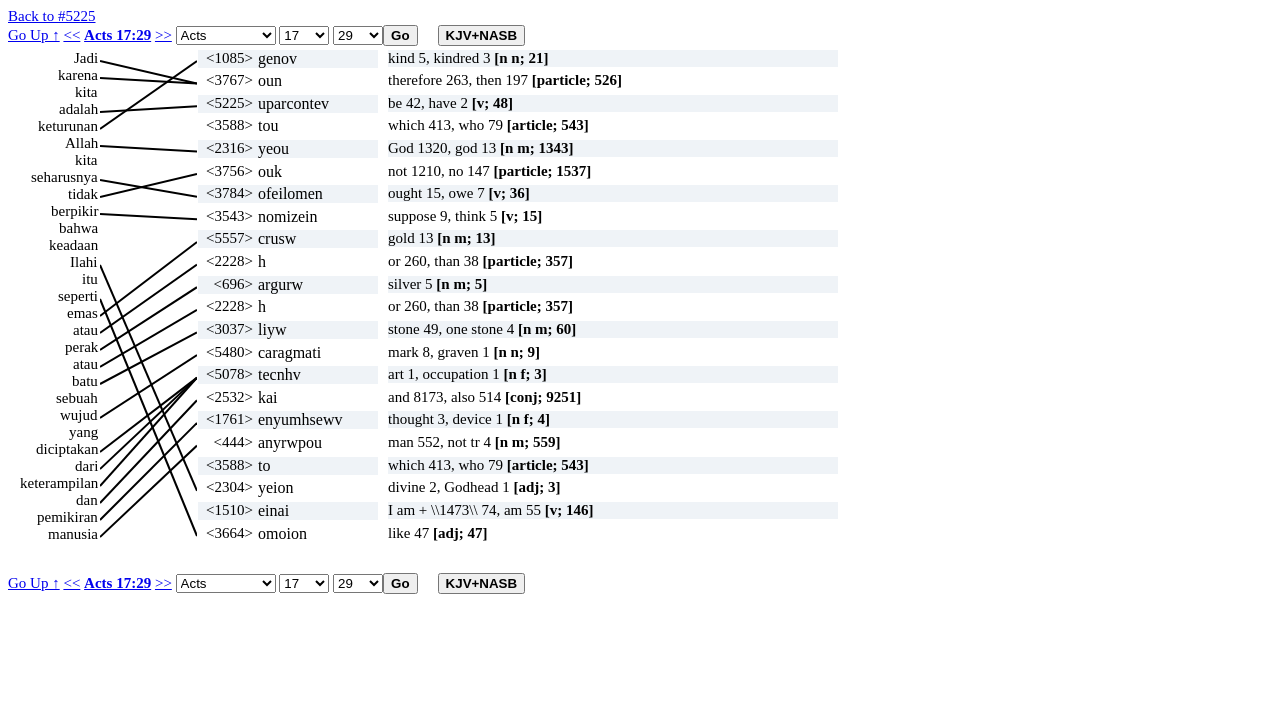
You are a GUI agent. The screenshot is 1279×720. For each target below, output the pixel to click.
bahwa (78, 228)
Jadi (86, 58)
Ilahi (84, 262)
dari (86, 466)
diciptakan (67, 449)
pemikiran (67, 517)
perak (81, 347)
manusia (73, 534)
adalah (78, 109)
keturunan (68, 126)
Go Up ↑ (34, 35)
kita (86, 92)
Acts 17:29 (117, 35)
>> (163, 35)
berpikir (74, 211)
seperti (78, 296)
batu (85, 381)
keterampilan (59, 483)
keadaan (73, 245)
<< (71, 35)
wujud (79, 415)
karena (78, 75)
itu (90, 279)
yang (83, 432)
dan (87, 500)
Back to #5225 (52, 16)
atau (85, 330)
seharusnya (64, 177)
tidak (83, 194)
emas (82, 313)
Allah (81, 143)
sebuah (77, 398)
